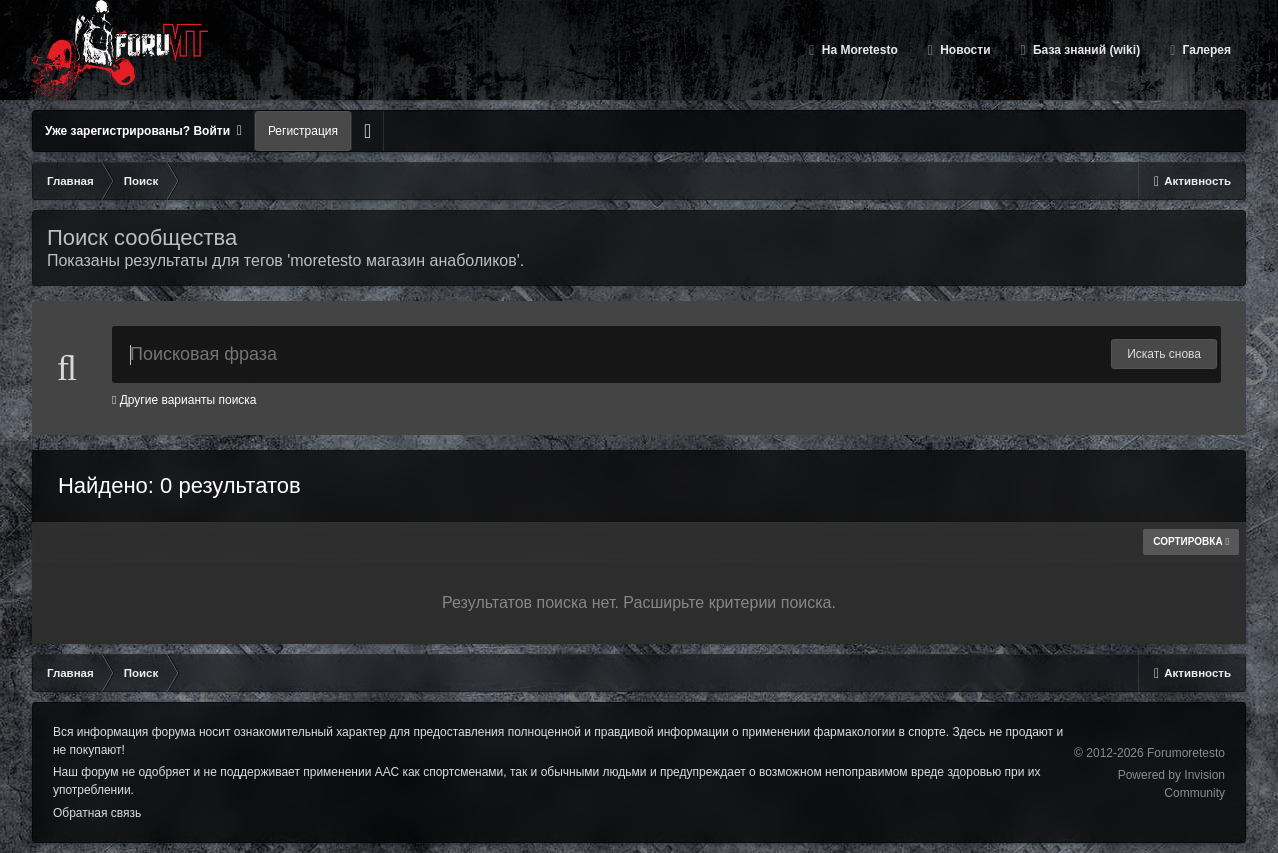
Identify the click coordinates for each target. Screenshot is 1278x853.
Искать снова (1164, 354)
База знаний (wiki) (1085, 50)
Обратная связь (97, 813)
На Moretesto (857, 50)
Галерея (1205, 50)
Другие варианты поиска (184, 400)
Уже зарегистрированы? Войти (143, 131)
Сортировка (1191, 541)
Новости (964, 50)
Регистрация (303, 131)
